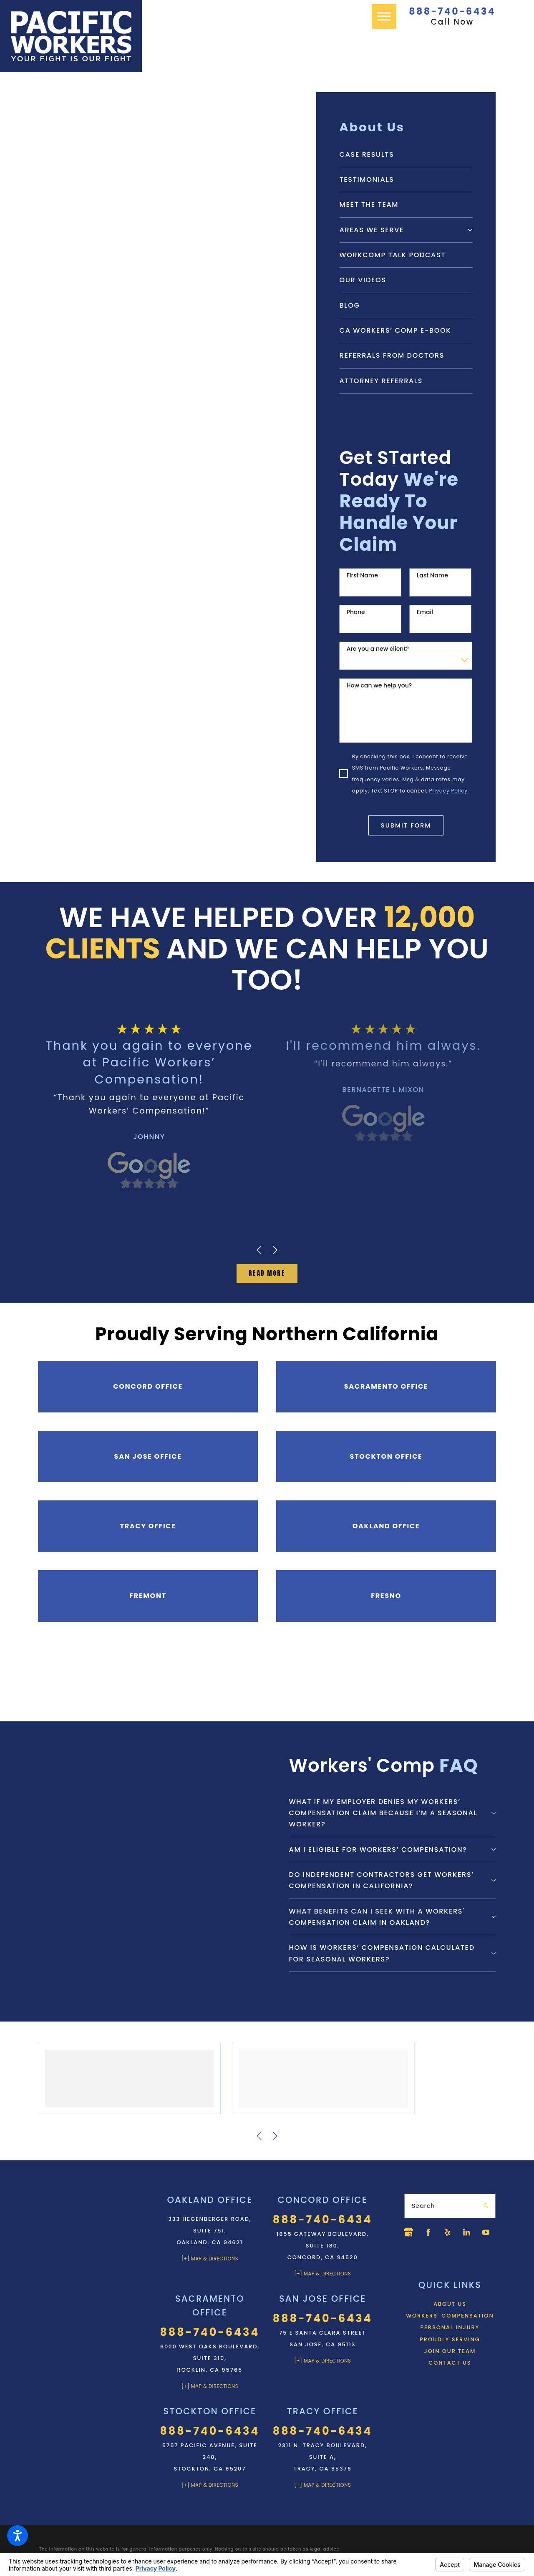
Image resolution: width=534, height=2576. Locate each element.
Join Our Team (450, 2370)
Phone (356, 612)
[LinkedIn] (471, 2230)
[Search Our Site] (485, 2203)
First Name (362, 575)
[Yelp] (450, 2230)
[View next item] (275, 1248)
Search (423, 2203)
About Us (449, 2323)
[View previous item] (259, 1248)
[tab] (469, 230)
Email (425, 612)
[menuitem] (406, 154)
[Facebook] (429, 2230)
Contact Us (449, 2381)
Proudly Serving (450, 2358)
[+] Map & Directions (210, 2256)
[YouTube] (408, 2250)
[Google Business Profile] (408, 2230)
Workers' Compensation (450, 2334)
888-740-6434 (452, 12)
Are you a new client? (378, 648)
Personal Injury (449, 2346)
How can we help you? (379, 685)
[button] (17, 2535)
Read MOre (267, 1272)
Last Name (432, 575)
